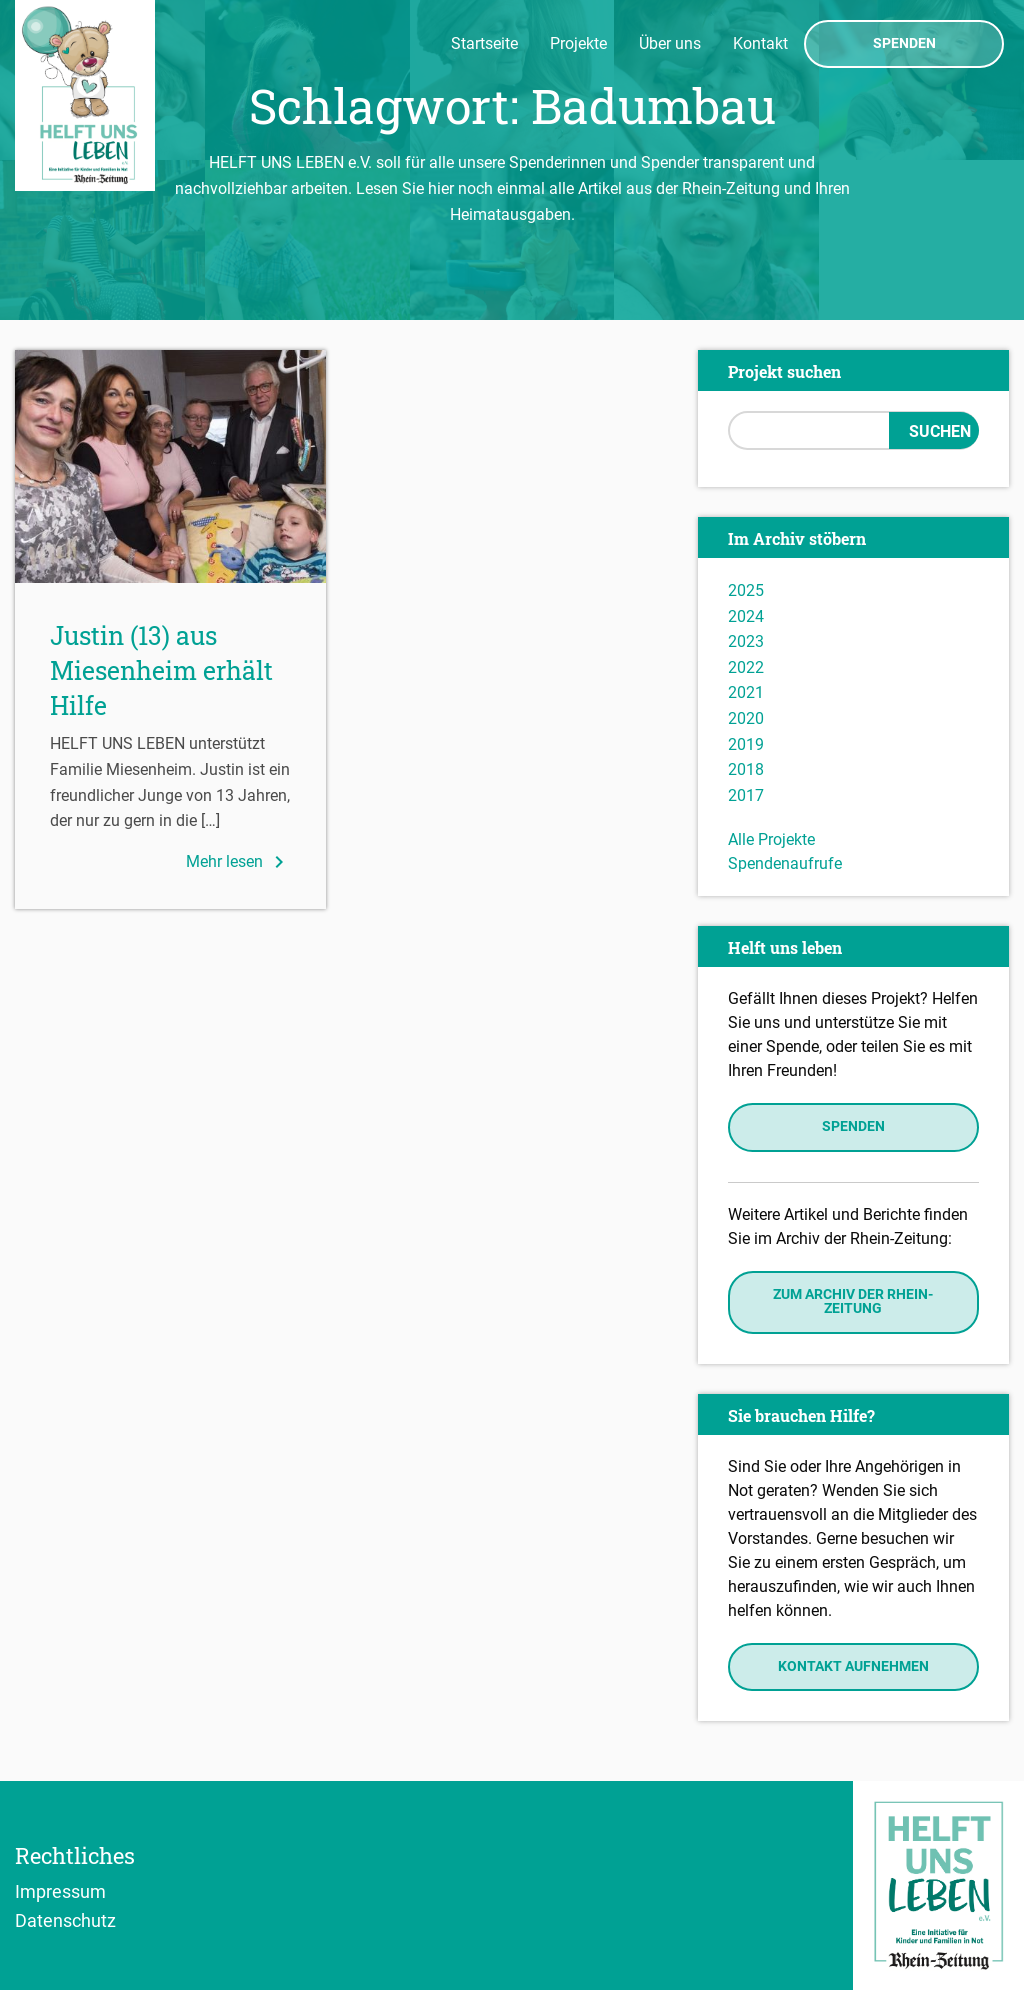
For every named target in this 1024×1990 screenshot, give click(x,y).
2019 (746, 744)
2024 (746, 616)
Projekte (578, 43)
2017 (746, 795)
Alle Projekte (771, 839)
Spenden (904, 44)
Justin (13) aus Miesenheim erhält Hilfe (161, 670)
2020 (746, 718)
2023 (746, 641)
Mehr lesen (238, 862)
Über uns (670, 43)
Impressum (60, 1891)
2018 (746, 769)
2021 (746, 692)
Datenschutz (65, 1920)
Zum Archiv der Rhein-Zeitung (853, 1301)
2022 (746, 667)
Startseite (484, 43)
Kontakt (760, 43)
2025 (746, 590)
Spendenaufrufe (785, 863)
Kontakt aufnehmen (853, 1666)
